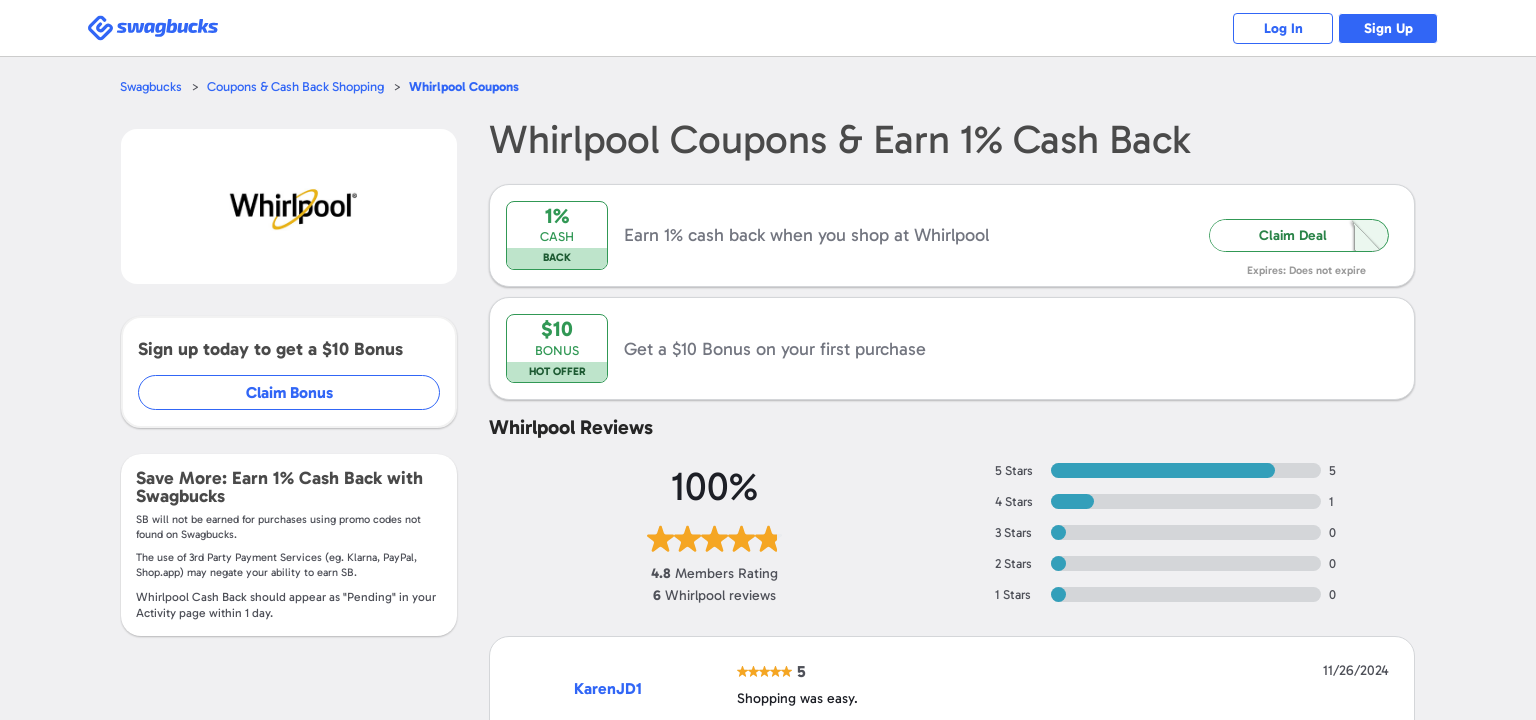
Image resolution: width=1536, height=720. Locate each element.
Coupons (464, 86)
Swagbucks (151, 86)
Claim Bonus (289, 392)
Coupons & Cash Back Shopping (295, 86)
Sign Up (1388, 28)
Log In (1283, 28)
